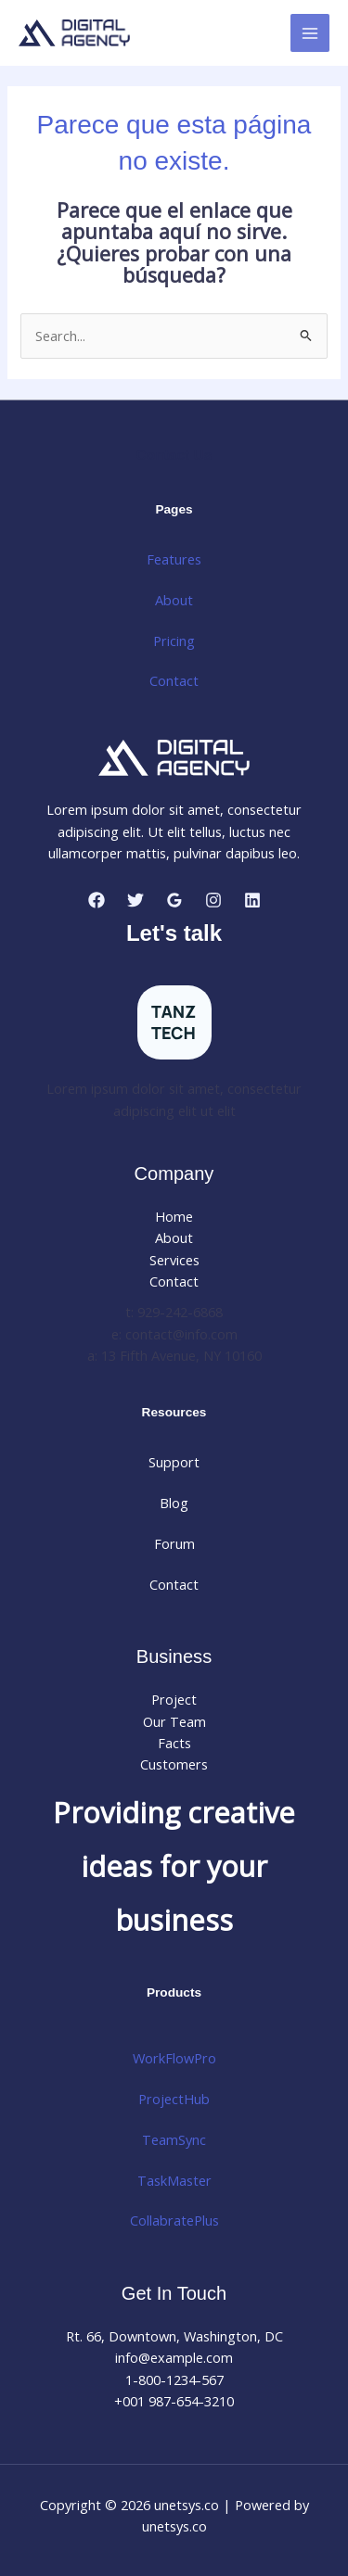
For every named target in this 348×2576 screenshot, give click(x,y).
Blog (174, 1502)
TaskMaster (174, 2180)
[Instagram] (213, 900)
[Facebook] (96, 900)
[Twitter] (135, 900)
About (174, 599)
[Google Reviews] (174, 900)
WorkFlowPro (174, 2058)
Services (174, 1259)
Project (174, 1699)
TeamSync (174, 2139)
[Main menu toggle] (309, 33)
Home (174, 1216)
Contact (174, 680)
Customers (174, 1764)
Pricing (174, 640)
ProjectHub (174, 2098)
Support (174, 1462)
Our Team (174, 1721)
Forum (174, 1543)
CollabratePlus (174, 2220)
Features (174, 559)
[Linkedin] (252, 900)
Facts (174, 1742)
